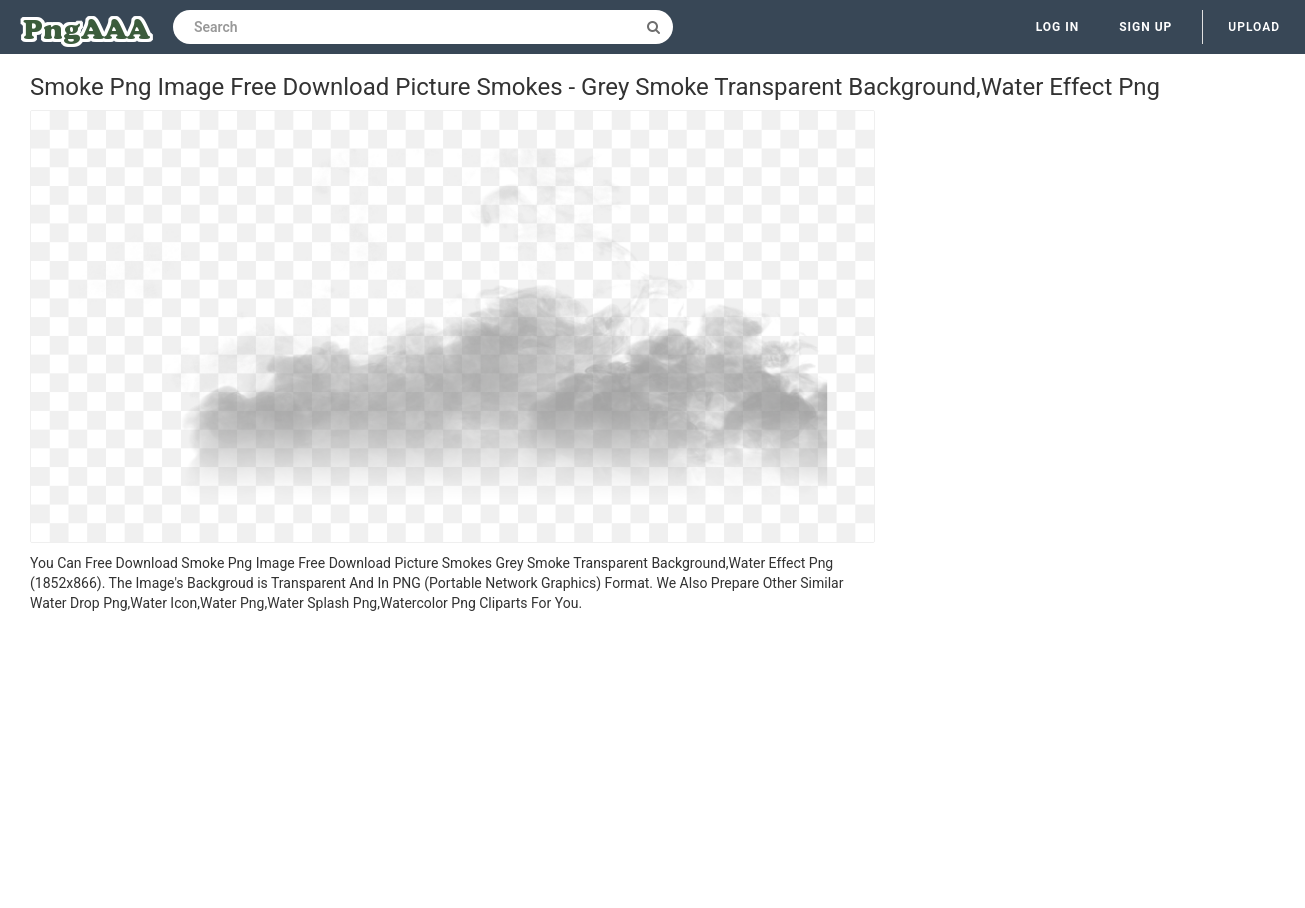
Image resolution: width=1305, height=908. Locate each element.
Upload (1254, 27)
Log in (1058, 27)
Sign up (1145, 27)
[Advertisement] (452, 763)
